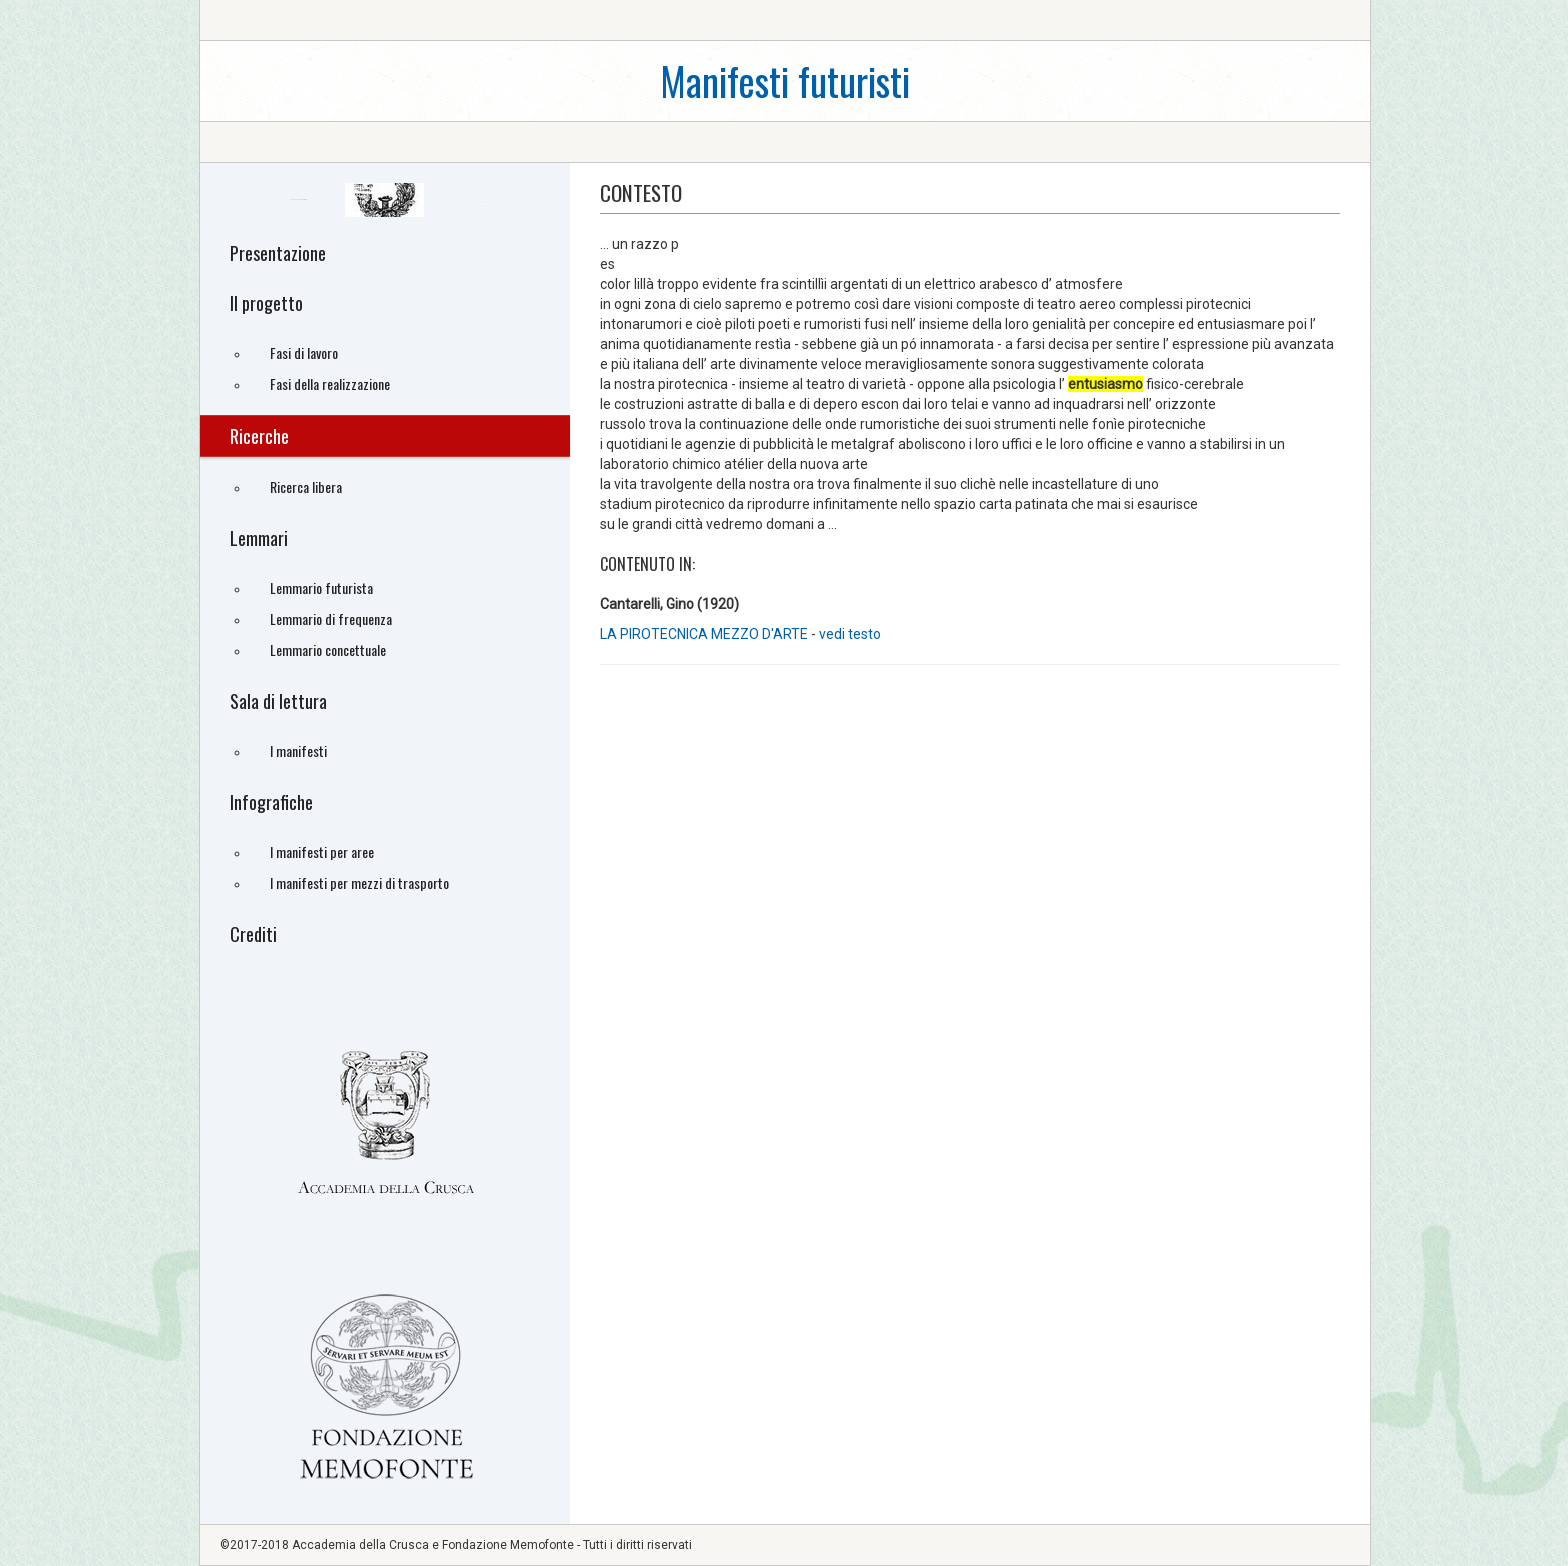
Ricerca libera (306, 486)
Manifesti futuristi (785, 80)
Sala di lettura (278, 701)
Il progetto (266, 303)
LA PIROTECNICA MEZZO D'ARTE (705, 634)
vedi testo (850, 634)
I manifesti (298, 750)
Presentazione (278, 253)
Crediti (253, 934)
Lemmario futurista (321, 587)
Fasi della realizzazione (330, 383)
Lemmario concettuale (328, 649)
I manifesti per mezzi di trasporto (359, 882)
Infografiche (271, 802)
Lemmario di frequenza (331, 618)
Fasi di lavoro (304, 352)
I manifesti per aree (322, 851)
